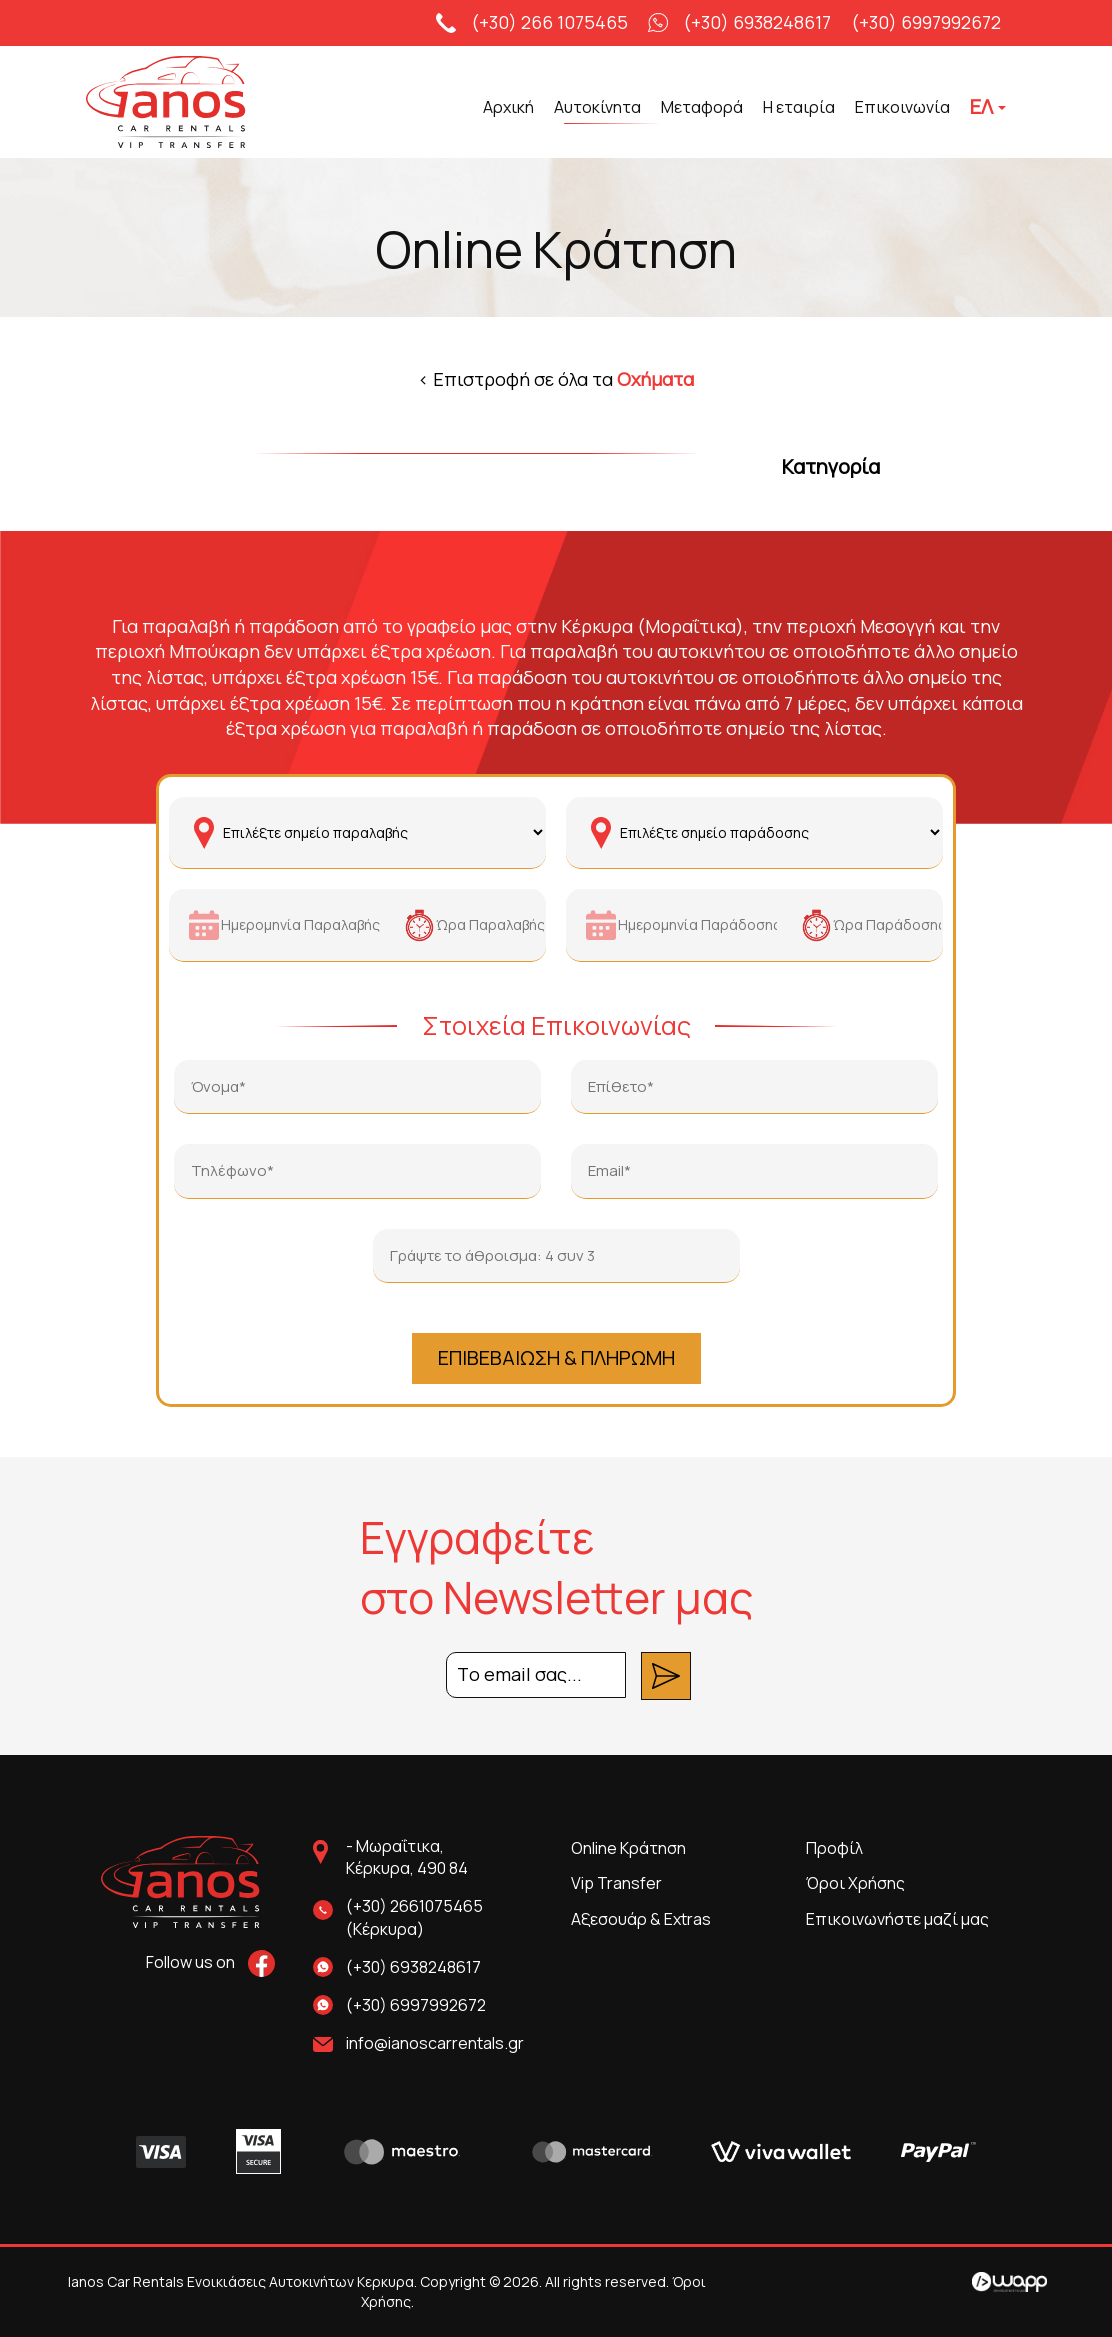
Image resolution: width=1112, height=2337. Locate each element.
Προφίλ (834, 1848)
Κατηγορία (831, 466)
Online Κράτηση (628, 1848)
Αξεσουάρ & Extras (641, 1919)
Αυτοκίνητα (597, 107)
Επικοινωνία (902, 107)
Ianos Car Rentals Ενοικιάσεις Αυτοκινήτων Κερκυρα (198, 103)
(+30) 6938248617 (757, 22)
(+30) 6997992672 (926, 22)
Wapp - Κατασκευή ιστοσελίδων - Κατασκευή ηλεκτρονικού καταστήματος (1009, 2282)
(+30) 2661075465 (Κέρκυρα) (414, 1917)
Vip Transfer (616, 1883)
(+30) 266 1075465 (549, 22)
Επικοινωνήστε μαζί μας (897, 1919)
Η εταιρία (799, 107)
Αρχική (508, 107)
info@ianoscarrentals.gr (435, 2043)
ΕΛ (988, 106)
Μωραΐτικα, (443, 1858)
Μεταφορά (702, 107)
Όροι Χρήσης (855, 1883)
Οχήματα (655, 379)
